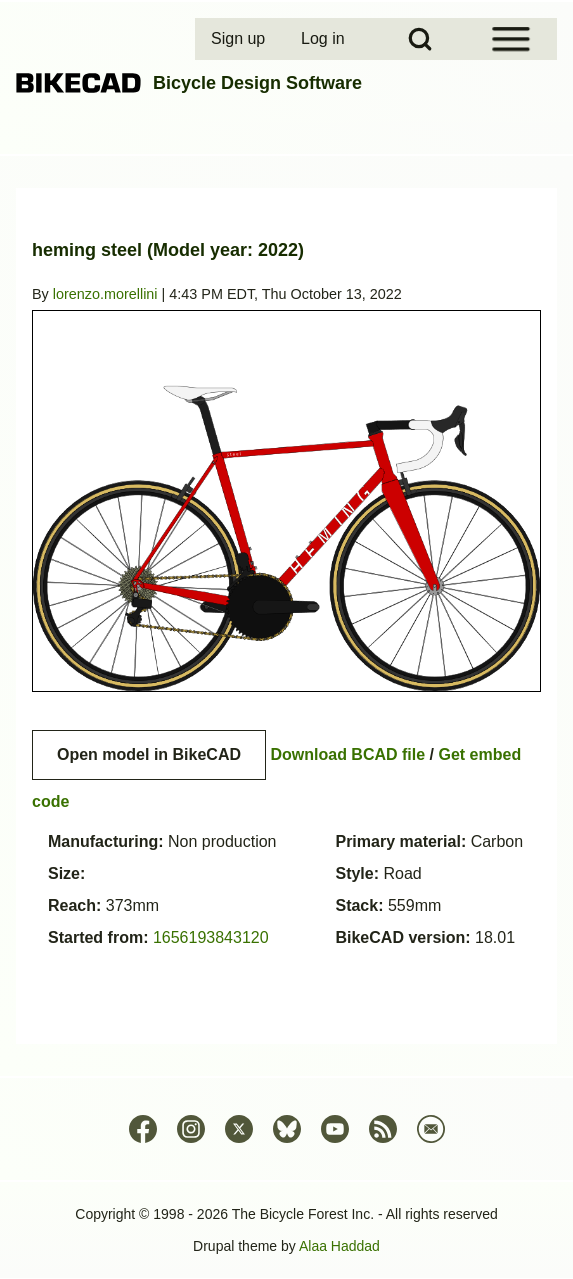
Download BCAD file (347, 754)
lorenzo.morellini (105, 294)
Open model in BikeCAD (149, 754)
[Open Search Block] (420, 39)
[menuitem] (240, 39)
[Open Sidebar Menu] (511, 39)
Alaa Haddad (339, 1246)
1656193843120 (211, 937)
